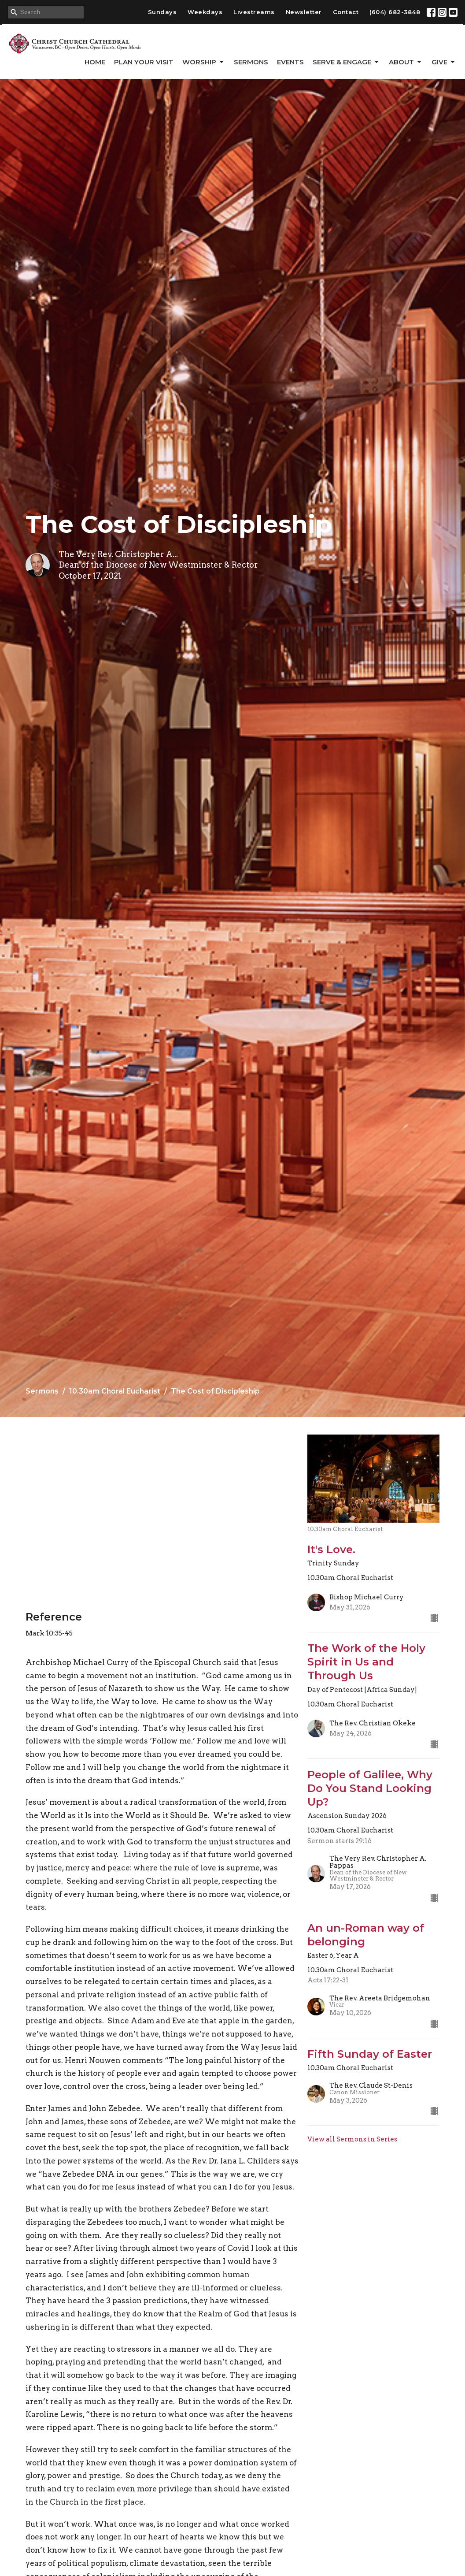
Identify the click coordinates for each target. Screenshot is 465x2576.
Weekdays (205, 11)
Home (95, 62)
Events (290, 62)
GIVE (444, 62)
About (406, 62)
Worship (203, 62)
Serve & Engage (346, 62)
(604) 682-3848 (394, 11)
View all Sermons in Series (352, 2139)
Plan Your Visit (143, 62)
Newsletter (304, 11)
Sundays (162, 11)
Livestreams (254, 11)
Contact (346, 11)
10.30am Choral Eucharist (114, 1391)
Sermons (251, 62)
